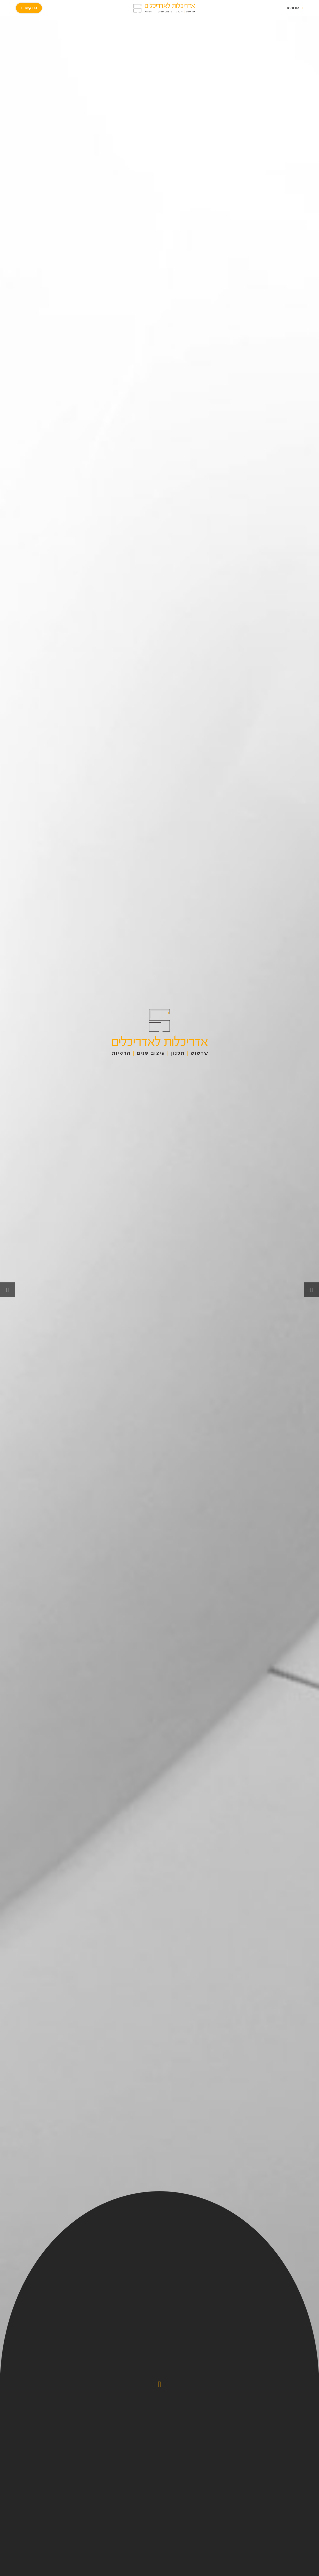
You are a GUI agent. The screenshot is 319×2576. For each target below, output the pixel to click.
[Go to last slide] (311, 1289)
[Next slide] (7, 1289)
